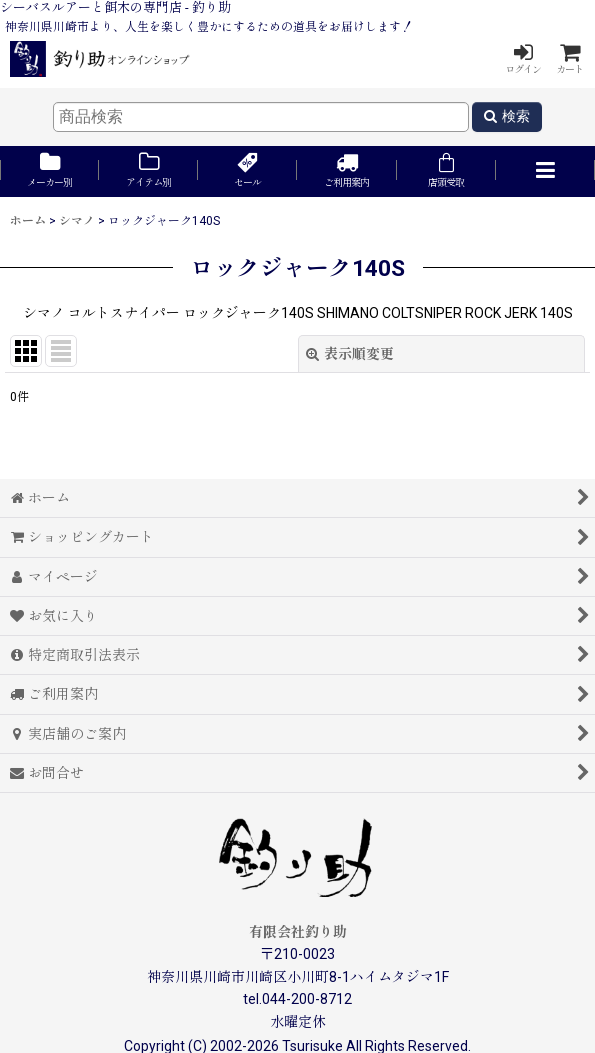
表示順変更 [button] (350, 354)
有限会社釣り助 (298, 932)
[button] (545, 171)
